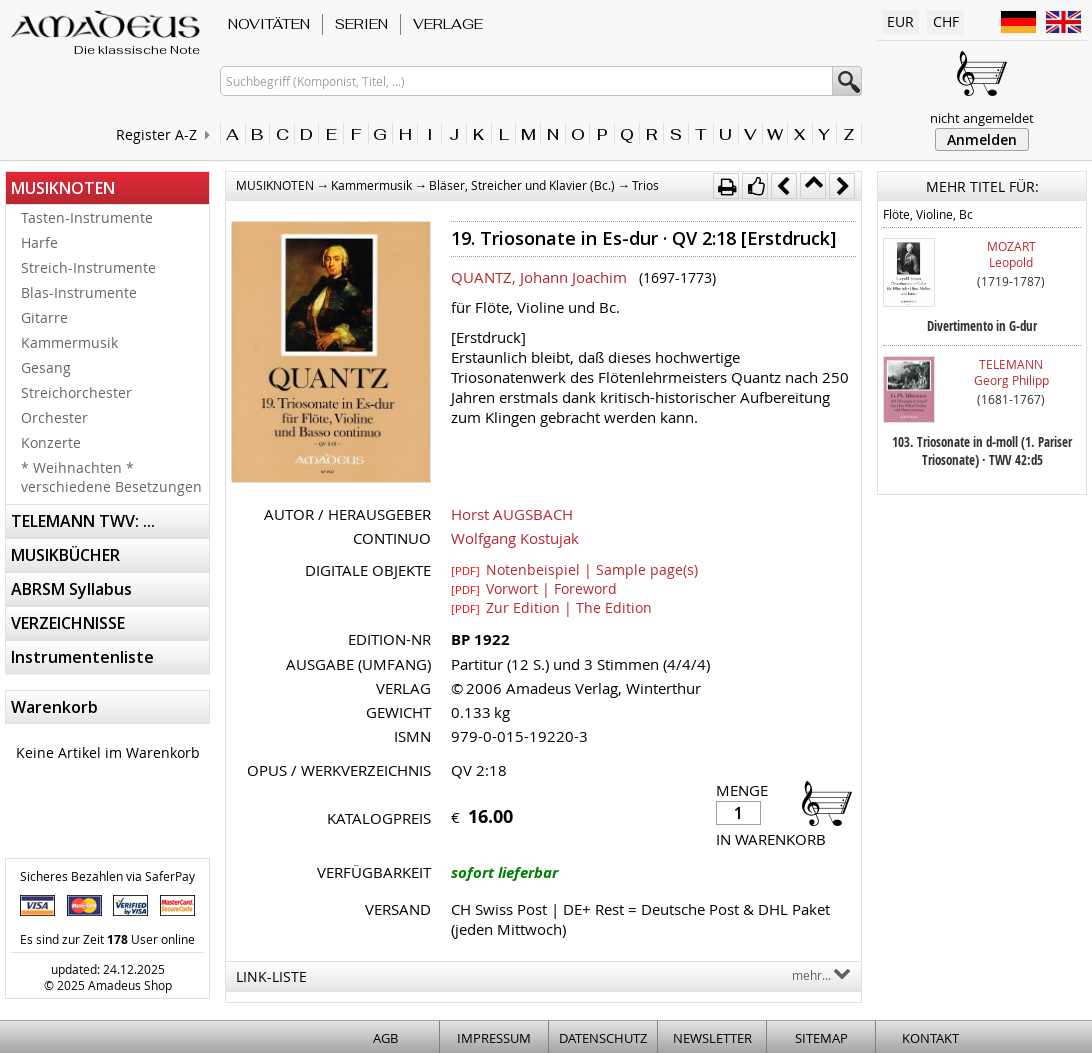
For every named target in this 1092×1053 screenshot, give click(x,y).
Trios (645, 185)
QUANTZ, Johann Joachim (539, 277)
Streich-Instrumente (88, 267)
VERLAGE (448, 24)
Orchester (54, 417)
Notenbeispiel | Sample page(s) (574, 569)
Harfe (39, 242)
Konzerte (51, 442)
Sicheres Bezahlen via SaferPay (107, 876)
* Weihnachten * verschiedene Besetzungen (111, 477)
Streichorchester (76, 392)
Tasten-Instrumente (87, 217)
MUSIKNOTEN (63, 188)
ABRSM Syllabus (71, 589)
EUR (900, 21)
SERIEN (361, 24)
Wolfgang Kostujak (515, 538)
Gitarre (44, 317)
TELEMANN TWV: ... (83, 521)
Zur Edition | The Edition (551, 607)
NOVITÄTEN (269, 24)
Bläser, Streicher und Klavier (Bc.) (522, 185)
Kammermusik (69, 342)
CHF (946, 21)
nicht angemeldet (982, 118)
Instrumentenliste (82, 657)
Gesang (46, 367)
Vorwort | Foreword (534, 588)
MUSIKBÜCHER (65, 555)
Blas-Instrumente (79, 292)
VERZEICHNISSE (68, 623)
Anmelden (982, 139)
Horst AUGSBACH (512, 514)
